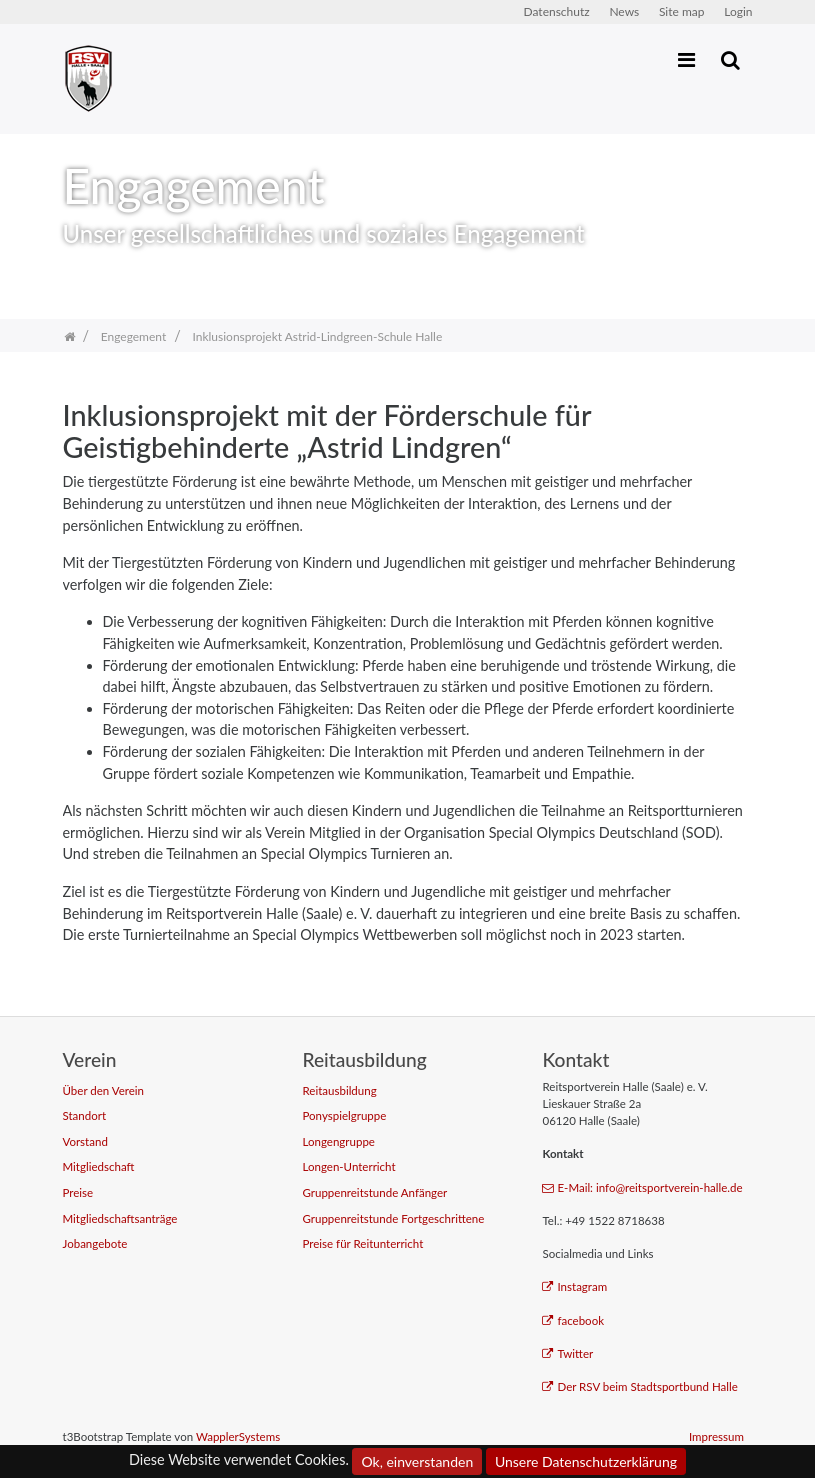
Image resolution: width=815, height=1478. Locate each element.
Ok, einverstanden (417, 1461)
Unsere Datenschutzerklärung (586, 1461)
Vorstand (85, 1141)
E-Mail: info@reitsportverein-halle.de (642, 1187)
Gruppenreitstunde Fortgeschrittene (393, 1218)
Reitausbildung (339, 1090)
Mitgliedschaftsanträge (120, 1218)
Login (738, 11)
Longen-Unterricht (348, 1166)
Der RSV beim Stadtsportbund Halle (639, 1386)
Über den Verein (104, 1090)
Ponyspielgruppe (344, 1115)
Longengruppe (338, 1141)
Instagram (574, 1286)
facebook (573, 1320)
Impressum (716, 1436)
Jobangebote (95, 1243)
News (624, 11)
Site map (682, 11)
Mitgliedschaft (99, 1166)
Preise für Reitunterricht (362, 1243)
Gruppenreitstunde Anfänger (374, 1192)
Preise (78, 1192)
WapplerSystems (238, 1436)
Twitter (567, 1353)
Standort (85, 1115)
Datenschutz (557, 11)
